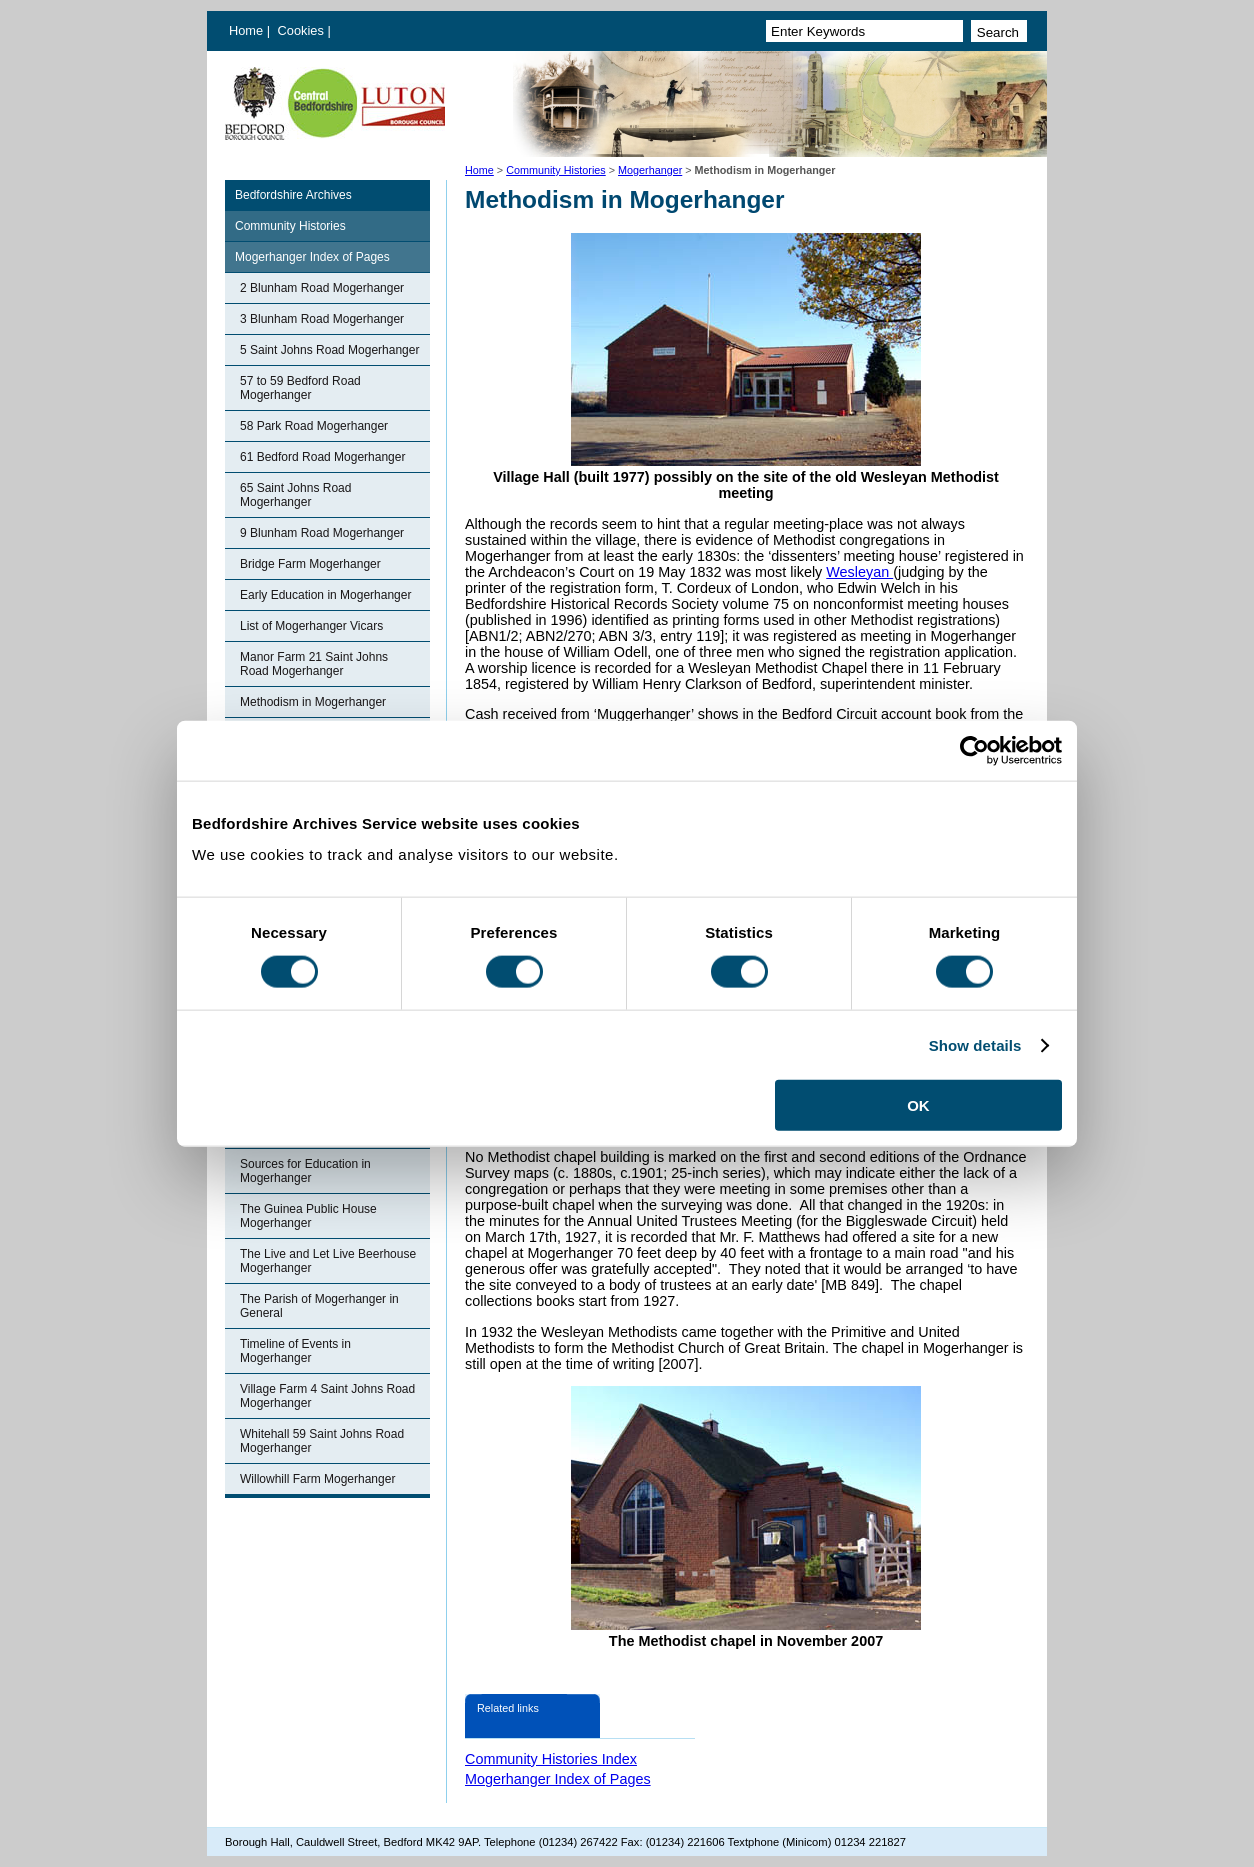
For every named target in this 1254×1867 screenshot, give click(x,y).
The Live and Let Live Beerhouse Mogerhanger (328, 1261)
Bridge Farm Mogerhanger (310, 564)
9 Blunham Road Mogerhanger (322, 533)
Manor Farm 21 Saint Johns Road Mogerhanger (314, 664)
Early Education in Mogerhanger (325, 595)
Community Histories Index (551, 1759)
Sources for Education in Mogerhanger (305, 1171)
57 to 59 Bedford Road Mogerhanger (300, 388)
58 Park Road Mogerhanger (314, 426)
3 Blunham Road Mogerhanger (322, 319)
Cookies (303, 30)
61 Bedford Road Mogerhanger (322, 457)
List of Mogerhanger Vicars (311, 626)
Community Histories (556, 170)
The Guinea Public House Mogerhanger (308, 1216)
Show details (975, 1044)
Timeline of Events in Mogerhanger (295, 1351)
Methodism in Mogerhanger (313, 702)
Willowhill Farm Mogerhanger (317, 1479)
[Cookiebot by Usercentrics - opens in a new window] (974, 750)
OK (918, 1105)
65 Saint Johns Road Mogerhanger (295, 495)
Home (246, 30)
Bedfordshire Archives (293, 195)
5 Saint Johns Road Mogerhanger (329, 350)
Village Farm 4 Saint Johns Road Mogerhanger (327, 1396)
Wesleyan (859, 572)
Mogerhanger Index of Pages (312, 257)
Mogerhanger (650, 170)
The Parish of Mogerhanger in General (319, 1306)
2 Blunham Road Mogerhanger (322, 288)
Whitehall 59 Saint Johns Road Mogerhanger (322, 1441)
